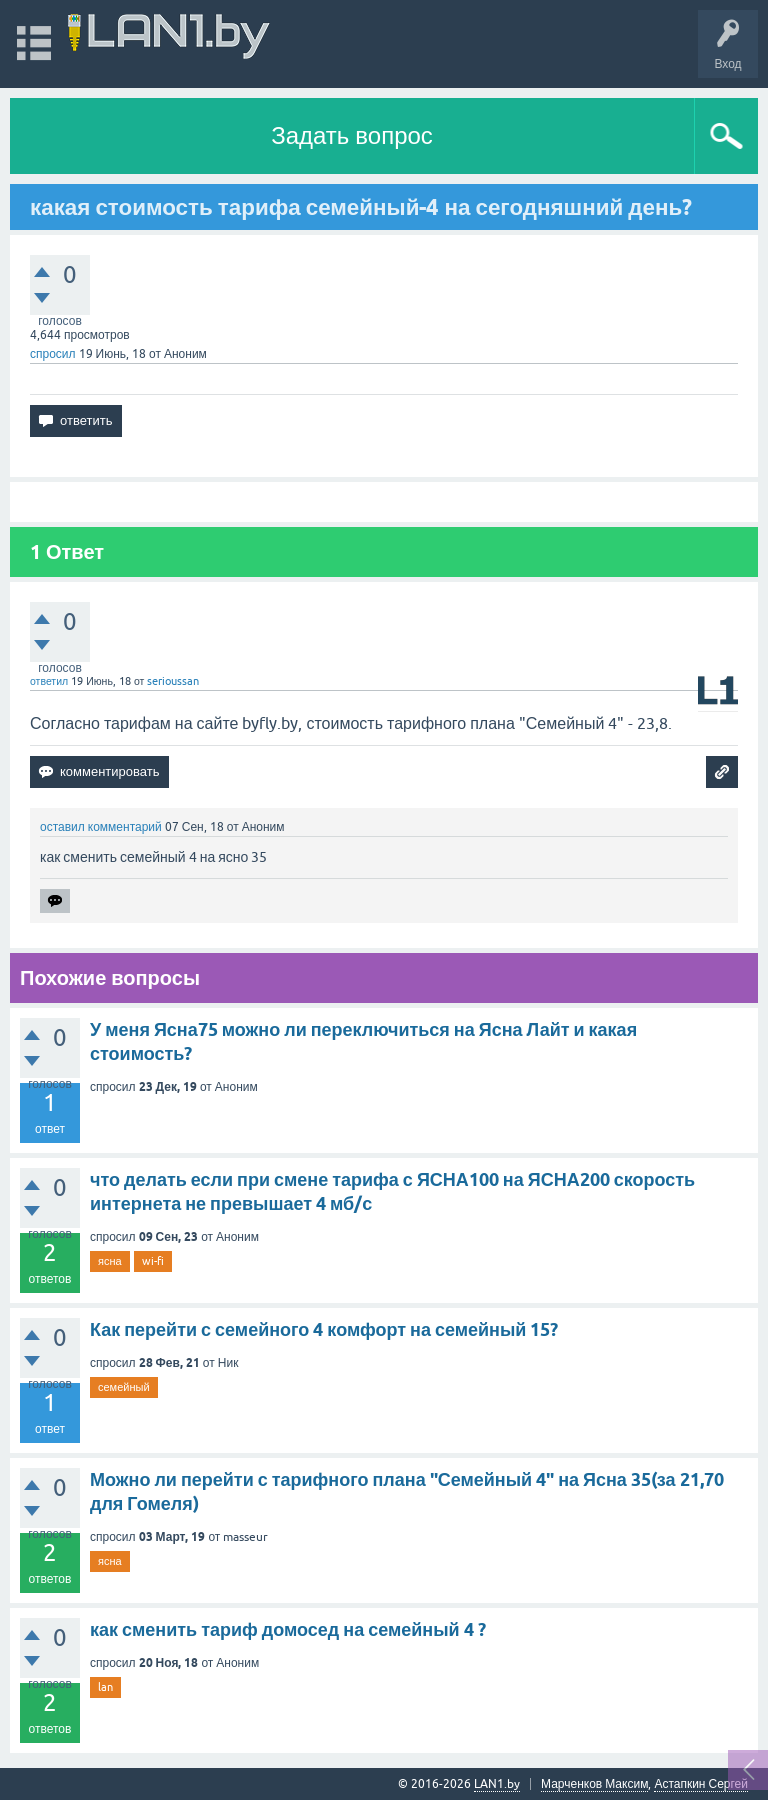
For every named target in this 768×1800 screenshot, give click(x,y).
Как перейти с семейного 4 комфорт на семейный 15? (324, 1329)
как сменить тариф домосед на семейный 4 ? (288, 1629)
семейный (124, 1387)
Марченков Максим (594, 1784)
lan (105, 1687)
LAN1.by (497, 1784)
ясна (110, 1261)
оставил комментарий (101, 827)
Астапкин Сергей (701, 1784)
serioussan (173, 681)
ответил (49, 681)
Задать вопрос (352, 135)
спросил (53, 354)
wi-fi (153, 1261)
